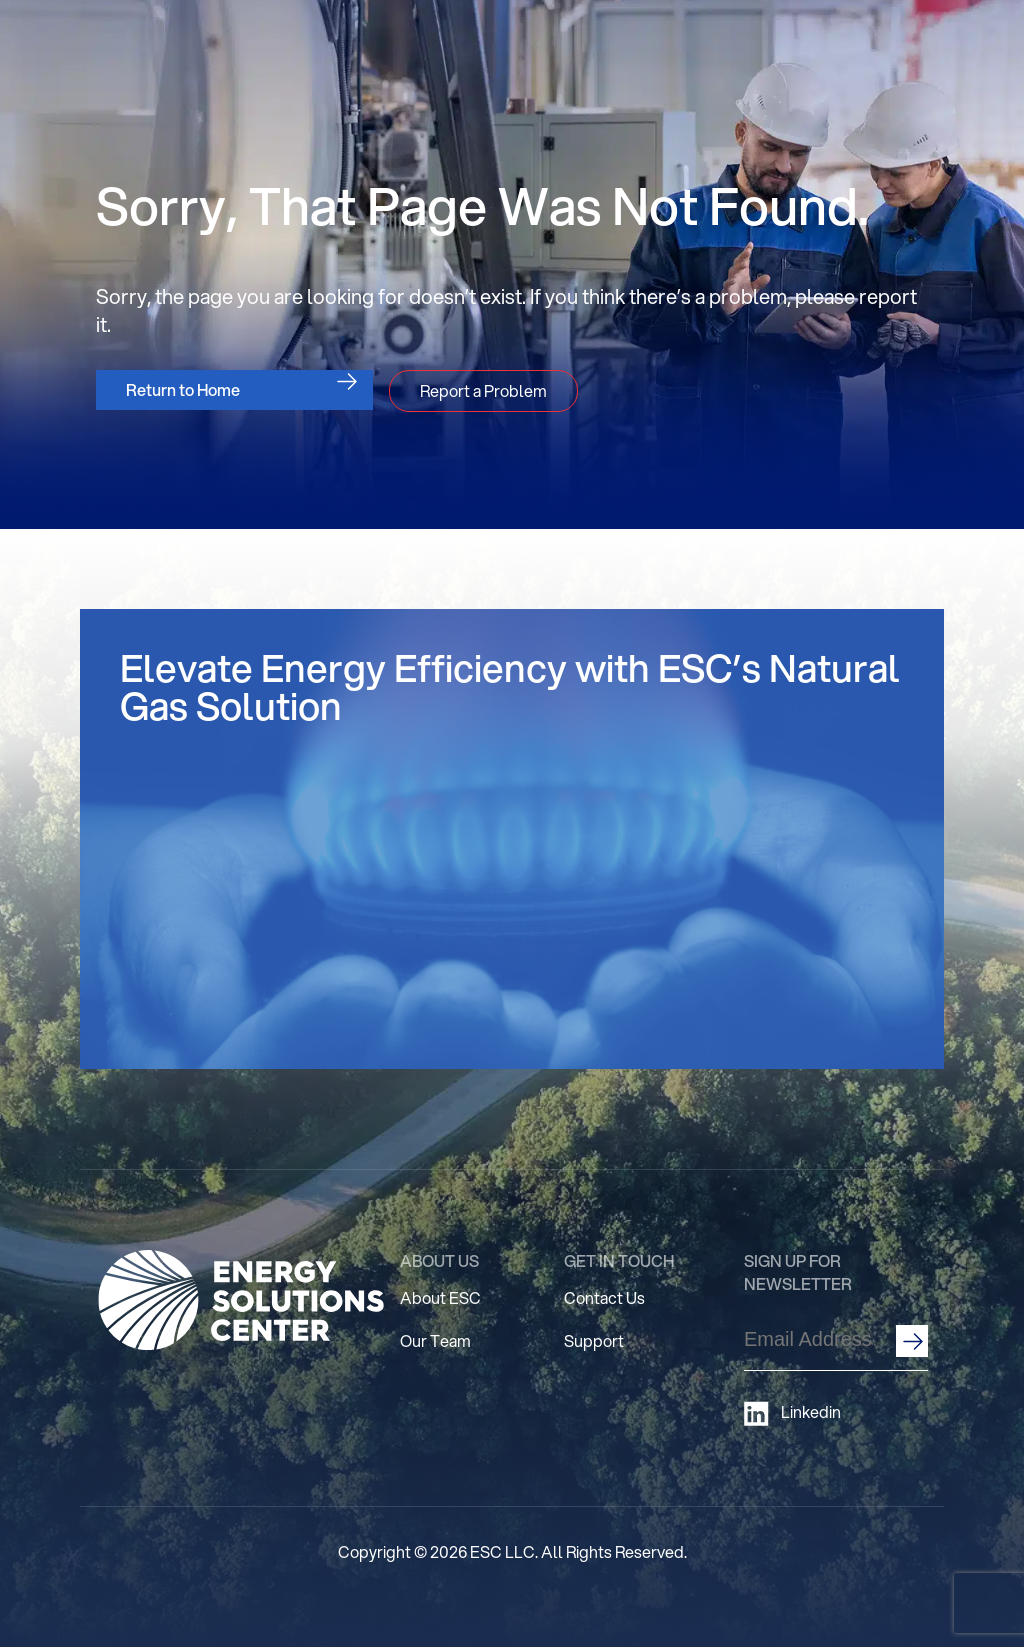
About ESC (440, 1297)
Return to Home (183, 389)
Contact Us (604, 1297)
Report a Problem (483, 390)
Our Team (435, 1340)
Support (594, 1340)
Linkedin (792, 1413)
